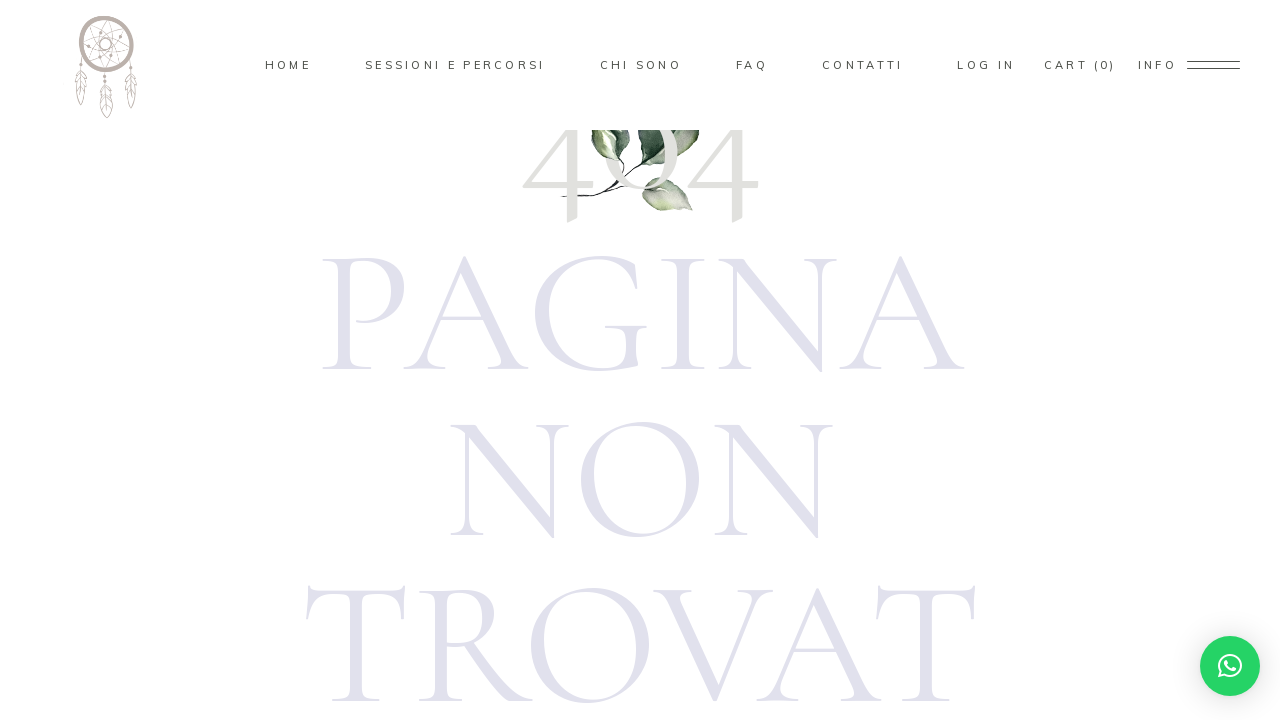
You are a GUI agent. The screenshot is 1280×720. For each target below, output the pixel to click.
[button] (1230, 666)
